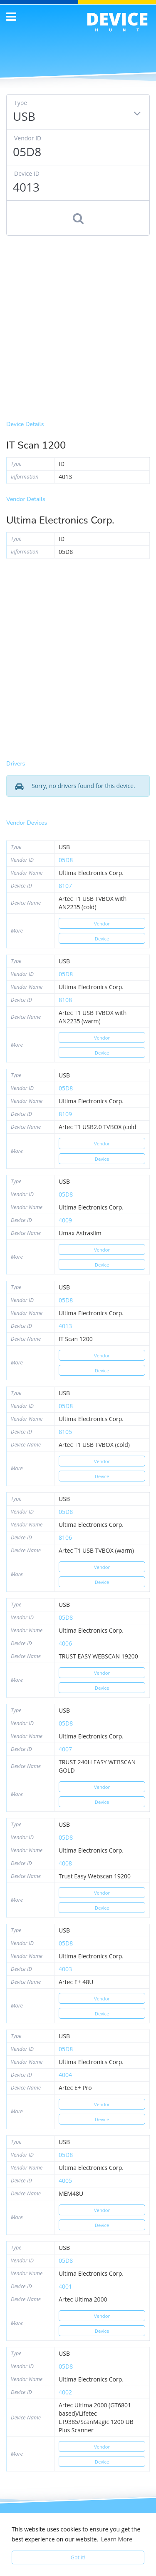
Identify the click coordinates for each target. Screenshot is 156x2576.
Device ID (27, 173)
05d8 (66, 860)
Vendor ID (27, 138)
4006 (65, 1643)
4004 (65, 2075)
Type (20, 103)
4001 (65, 2286)
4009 (65, 1220)
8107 (65, 886)
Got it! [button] (78, 2557)
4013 (65, 1326)
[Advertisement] (78, 326)
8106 (65, 1537)
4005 (65, 2180)
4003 (65, 1969)
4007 (65, 1749)
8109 (65, 1114)
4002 (65, 2392)
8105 (65, 1432)
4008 (65, 1863)
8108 (65, 1000)
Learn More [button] (117, 2539)
